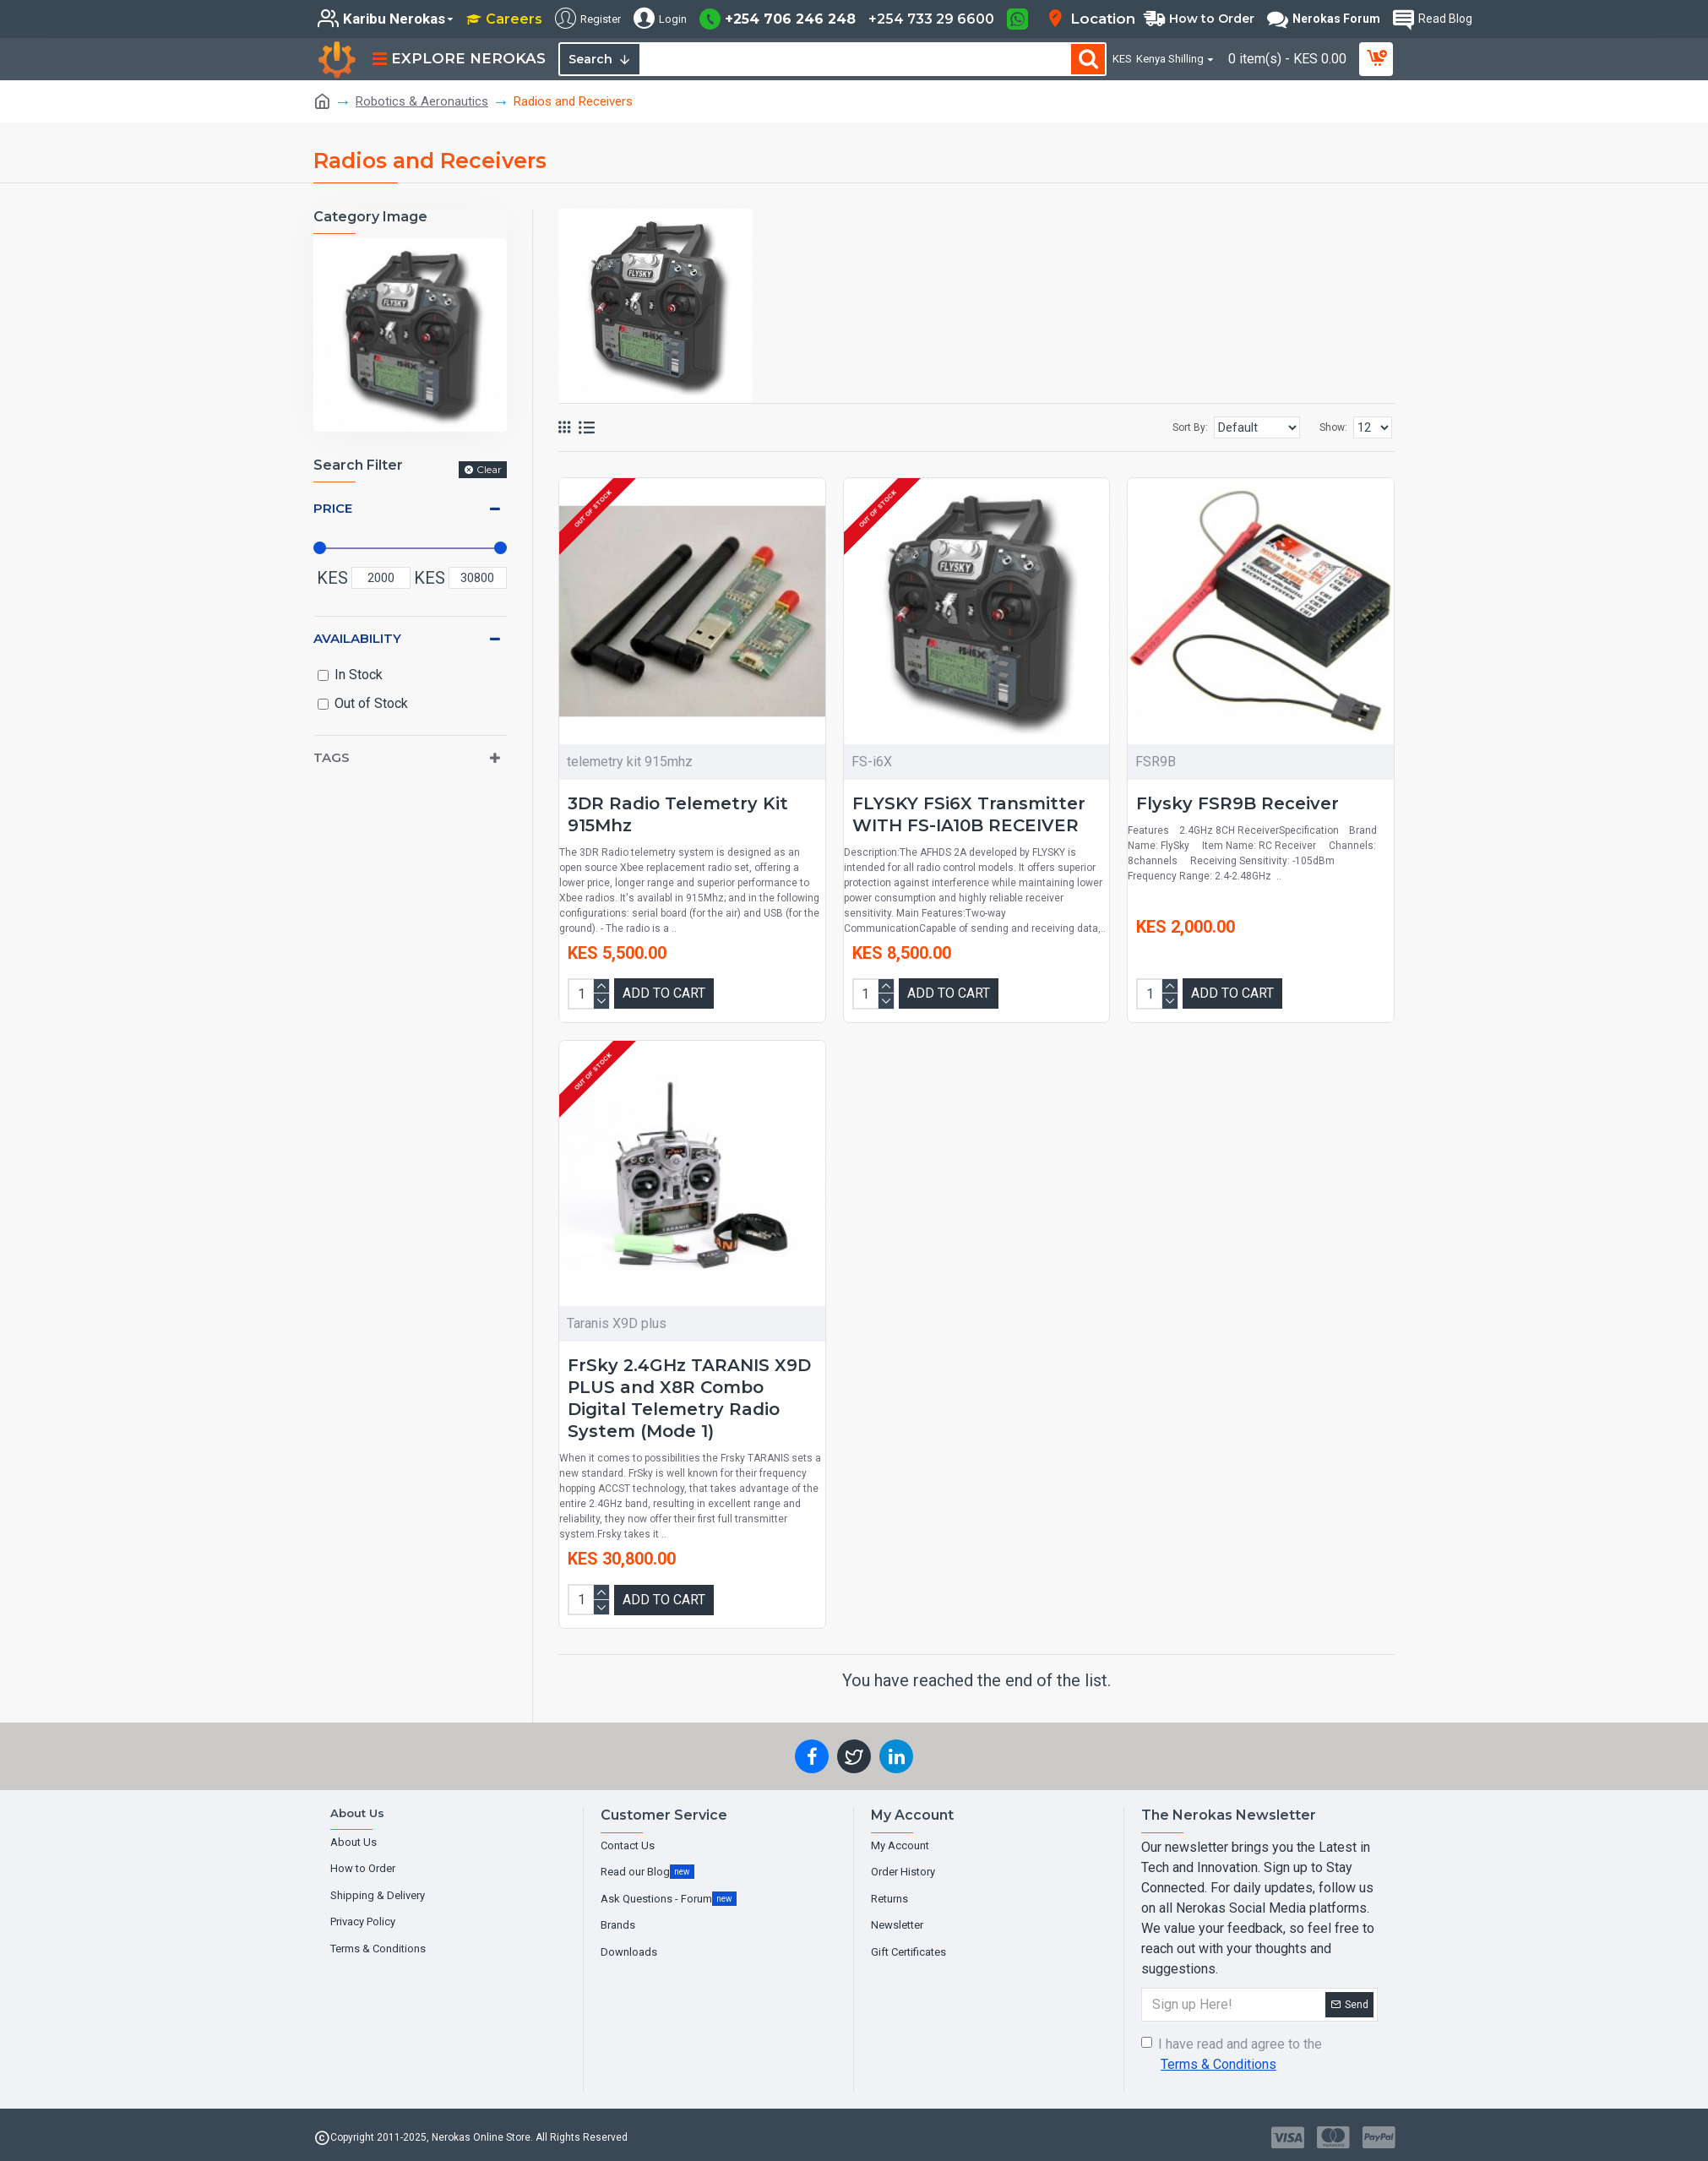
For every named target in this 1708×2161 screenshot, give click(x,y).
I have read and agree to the (1231, 2053)
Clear (489, 469)
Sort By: (1156, 427)
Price (332, 508)
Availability (357, 638)
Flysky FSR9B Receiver (1237, 803)
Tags (331, 757)
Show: (1333, 427)
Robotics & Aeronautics (422, 101)
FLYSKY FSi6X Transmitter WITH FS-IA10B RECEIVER (968, 814)
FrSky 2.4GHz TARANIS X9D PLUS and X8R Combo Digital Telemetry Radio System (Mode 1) (689, 1397)
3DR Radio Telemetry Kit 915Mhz (678, 814)
